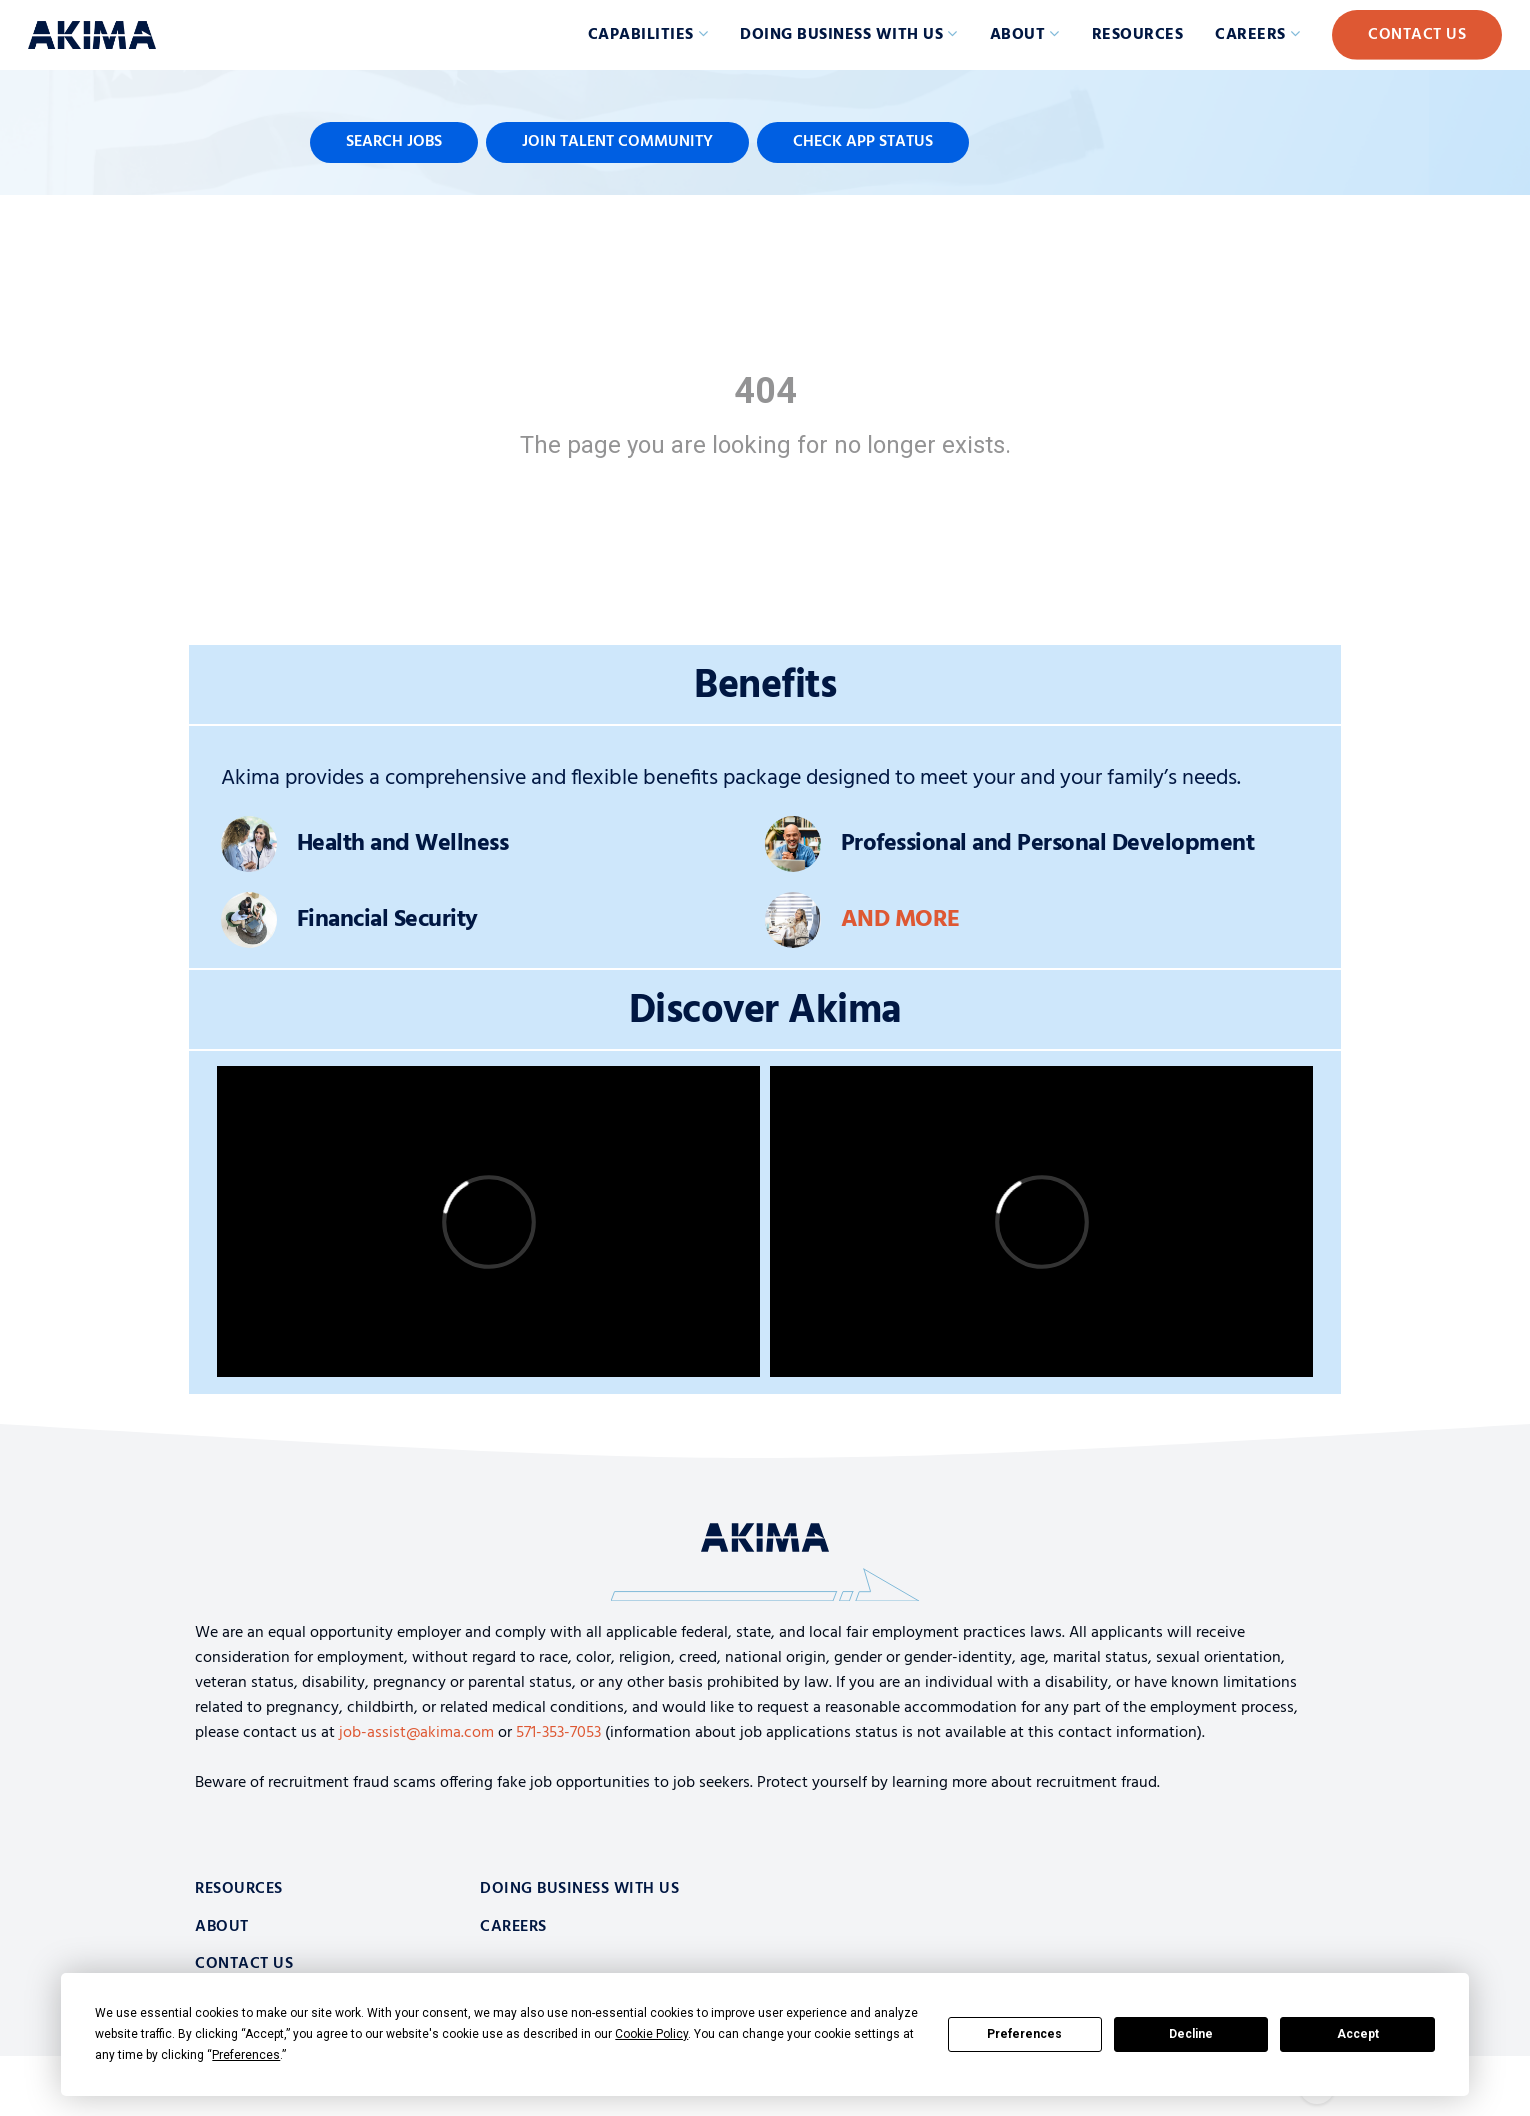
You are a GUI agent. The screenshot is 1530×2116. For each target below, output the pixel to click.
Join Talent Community (617, 142)
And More (900, 920)
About (1018, 35)
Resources (1138, 35)
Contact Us (1417, 35)
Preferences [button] (246, 2055)
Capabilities (641, 35)
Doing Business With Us (579, 1889)
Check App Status (863, 142)
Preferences (1024, 2034)
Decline (1191, 2034)
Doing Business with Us (841, 35)
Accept (1358, 2034)
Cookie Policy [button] (651, 2034)
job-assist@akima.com (416, 1733)
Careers (1250, 35)
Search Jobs (394, 142)
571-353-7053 (558, 1733)
